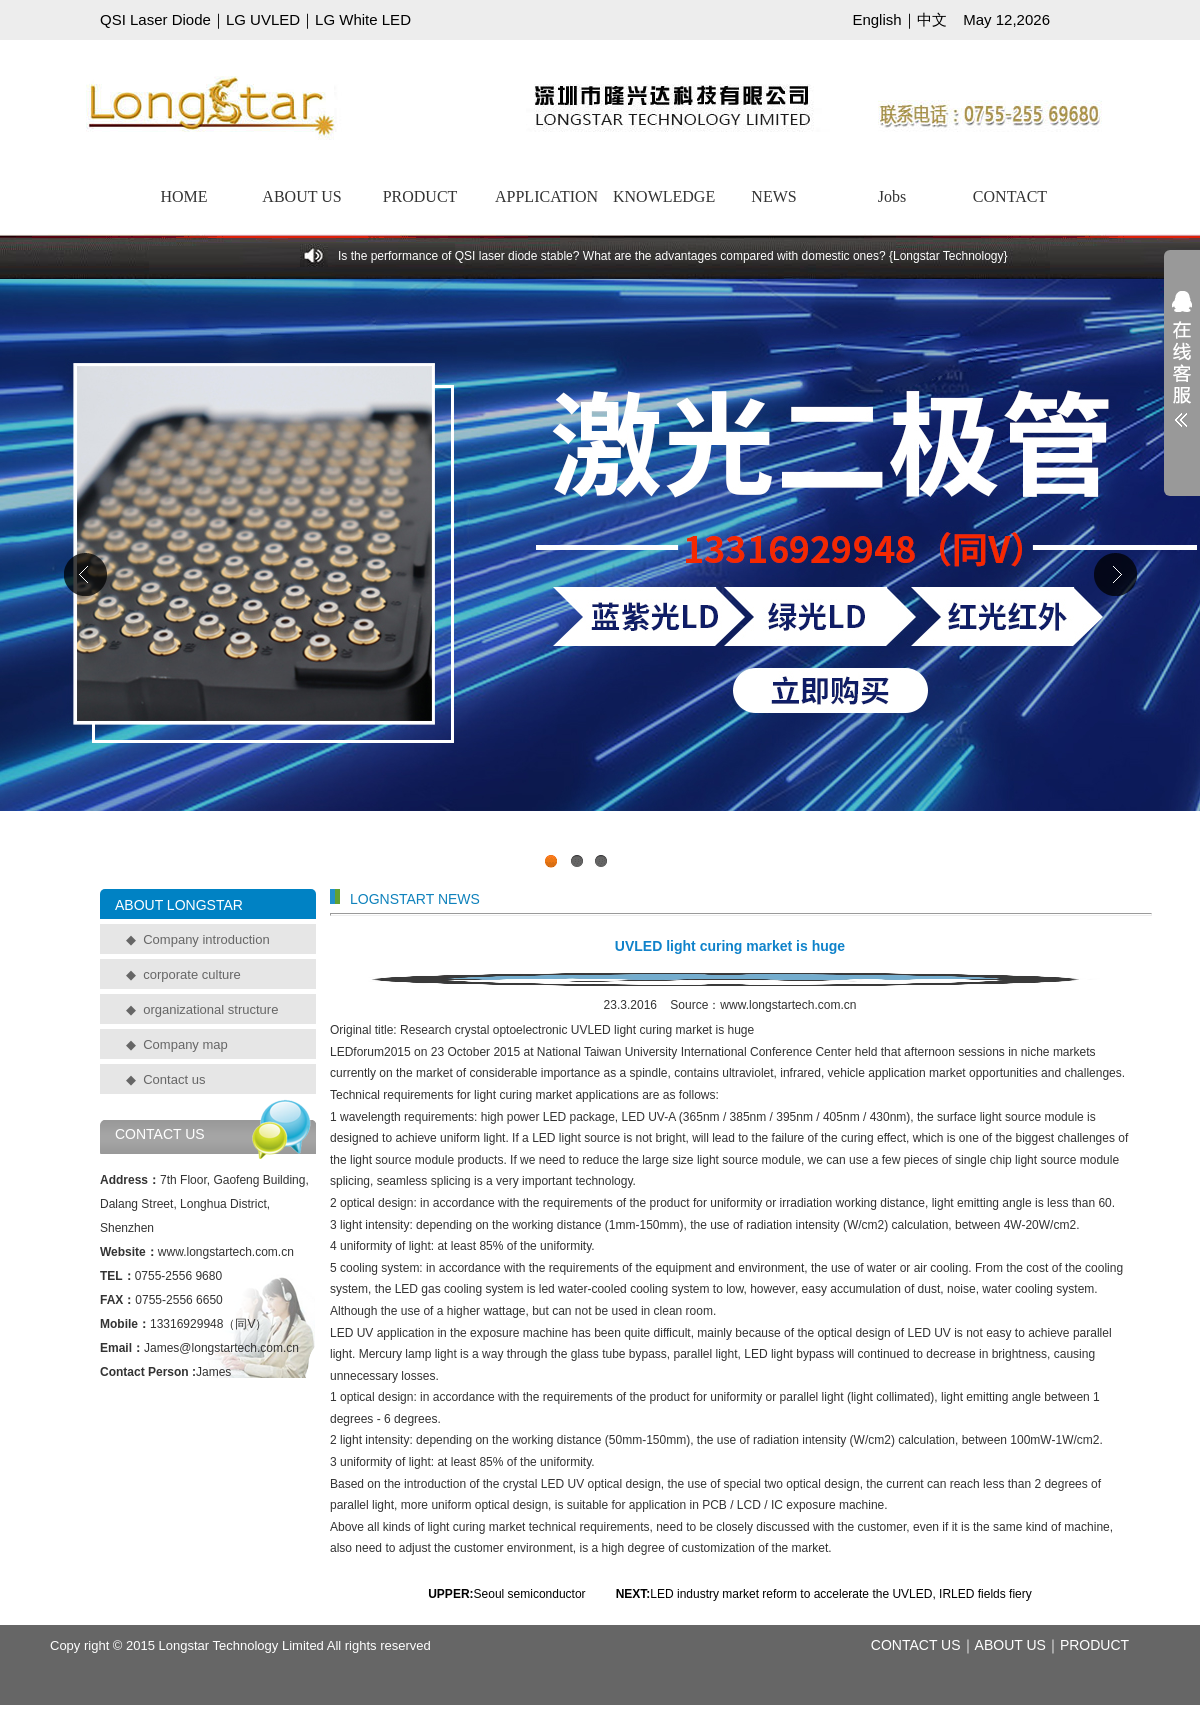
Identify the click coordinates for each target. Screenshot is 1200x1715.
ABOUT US (301, 196)
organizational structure (210, 1009)
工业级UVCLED (600, 579)
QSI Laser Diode (155, 19)
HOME (183, 196)
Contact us (174, 1079)
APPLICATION (546, 196)
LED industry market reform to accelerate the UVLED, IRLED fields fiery (840, 1594)
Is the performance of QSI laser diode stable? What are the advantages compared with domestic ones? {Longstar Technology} (673, 256)
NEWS (773, 196)
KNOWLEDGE (664, 196)
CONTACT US (916, 1645)
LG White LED (363, 19)
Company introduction (206, 939)
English (876, 19)
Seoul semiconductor (531, 1594)
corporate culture (192, 974)
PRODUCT (420, 196)
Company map (185, 1044)
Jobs (892, 196)
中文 (932, 19)
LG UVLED (263, 19)
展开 (1182, 372)
